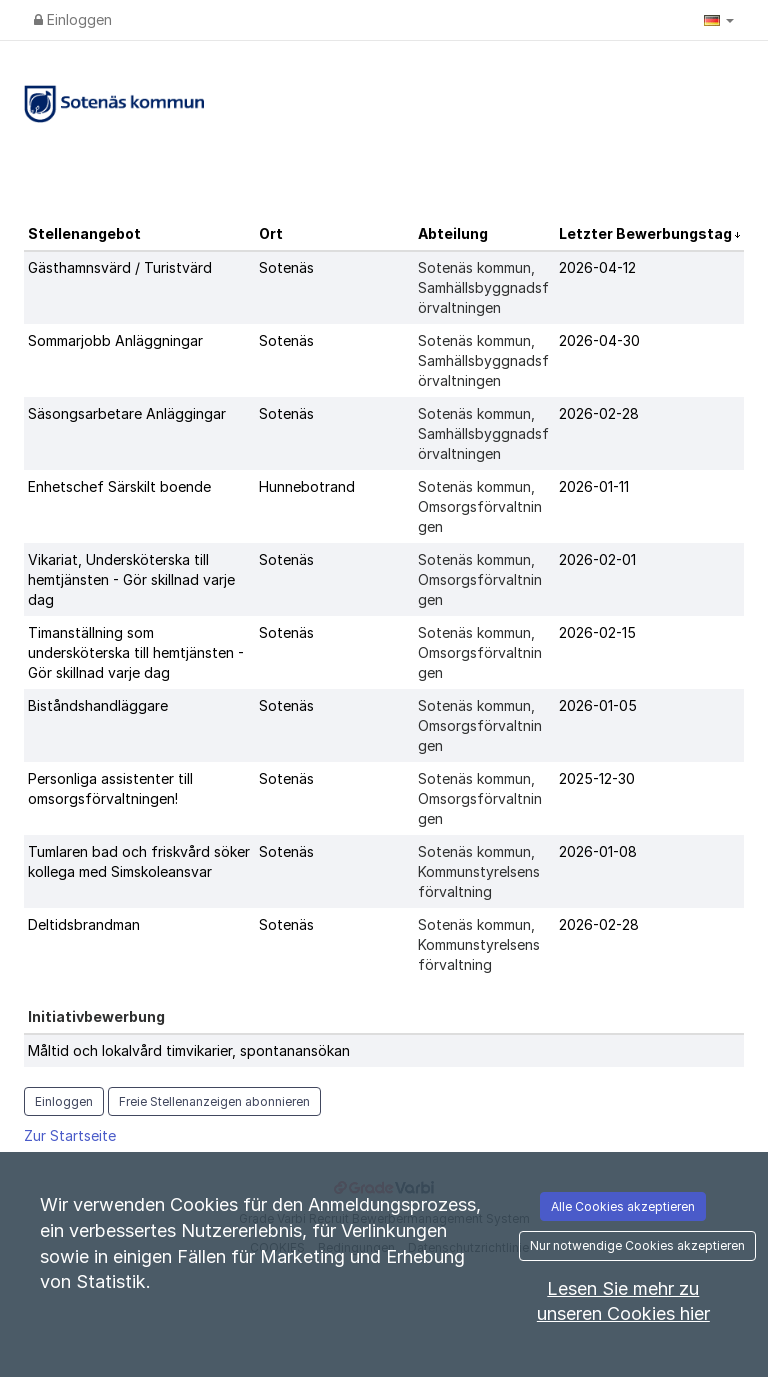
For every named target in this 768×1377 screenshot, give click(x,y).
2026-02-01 (597, 559)
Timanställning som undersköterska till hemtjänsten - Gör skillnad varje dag (136, 652)
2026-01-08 (598, 851)
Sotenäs (286, 267)
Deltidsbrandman (84, 924)
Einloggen (73, 19)
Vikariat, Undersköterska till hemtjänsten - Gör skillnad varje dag (131, 579)
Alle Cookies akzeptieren (623, 1206)
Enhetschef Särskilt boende (119, 486)
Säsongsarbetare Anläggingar (127, 413)
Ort (271, 233)
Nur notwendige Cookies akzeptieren (637, 1245)
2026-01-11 (594, 486)
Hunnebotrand (307, 486)
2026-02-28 (599, 413)
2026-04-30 (599, 340)
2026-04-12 (597, 267)
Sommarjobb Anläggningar (115, 340)
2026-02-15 (597, 632)
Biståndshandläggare (98, 705)
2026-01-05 (598, 705)
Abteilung (453, 233)
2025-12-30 (597, 778)
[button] (719, 20)
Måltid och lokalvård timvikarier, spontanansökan (189, 1050)
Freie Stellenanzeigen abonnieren (214, 1101)
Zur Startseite (70, 1135)
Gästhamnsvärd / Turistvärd (120, 267)
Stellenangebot (84, 233)
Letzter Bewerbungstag (647, 233)
